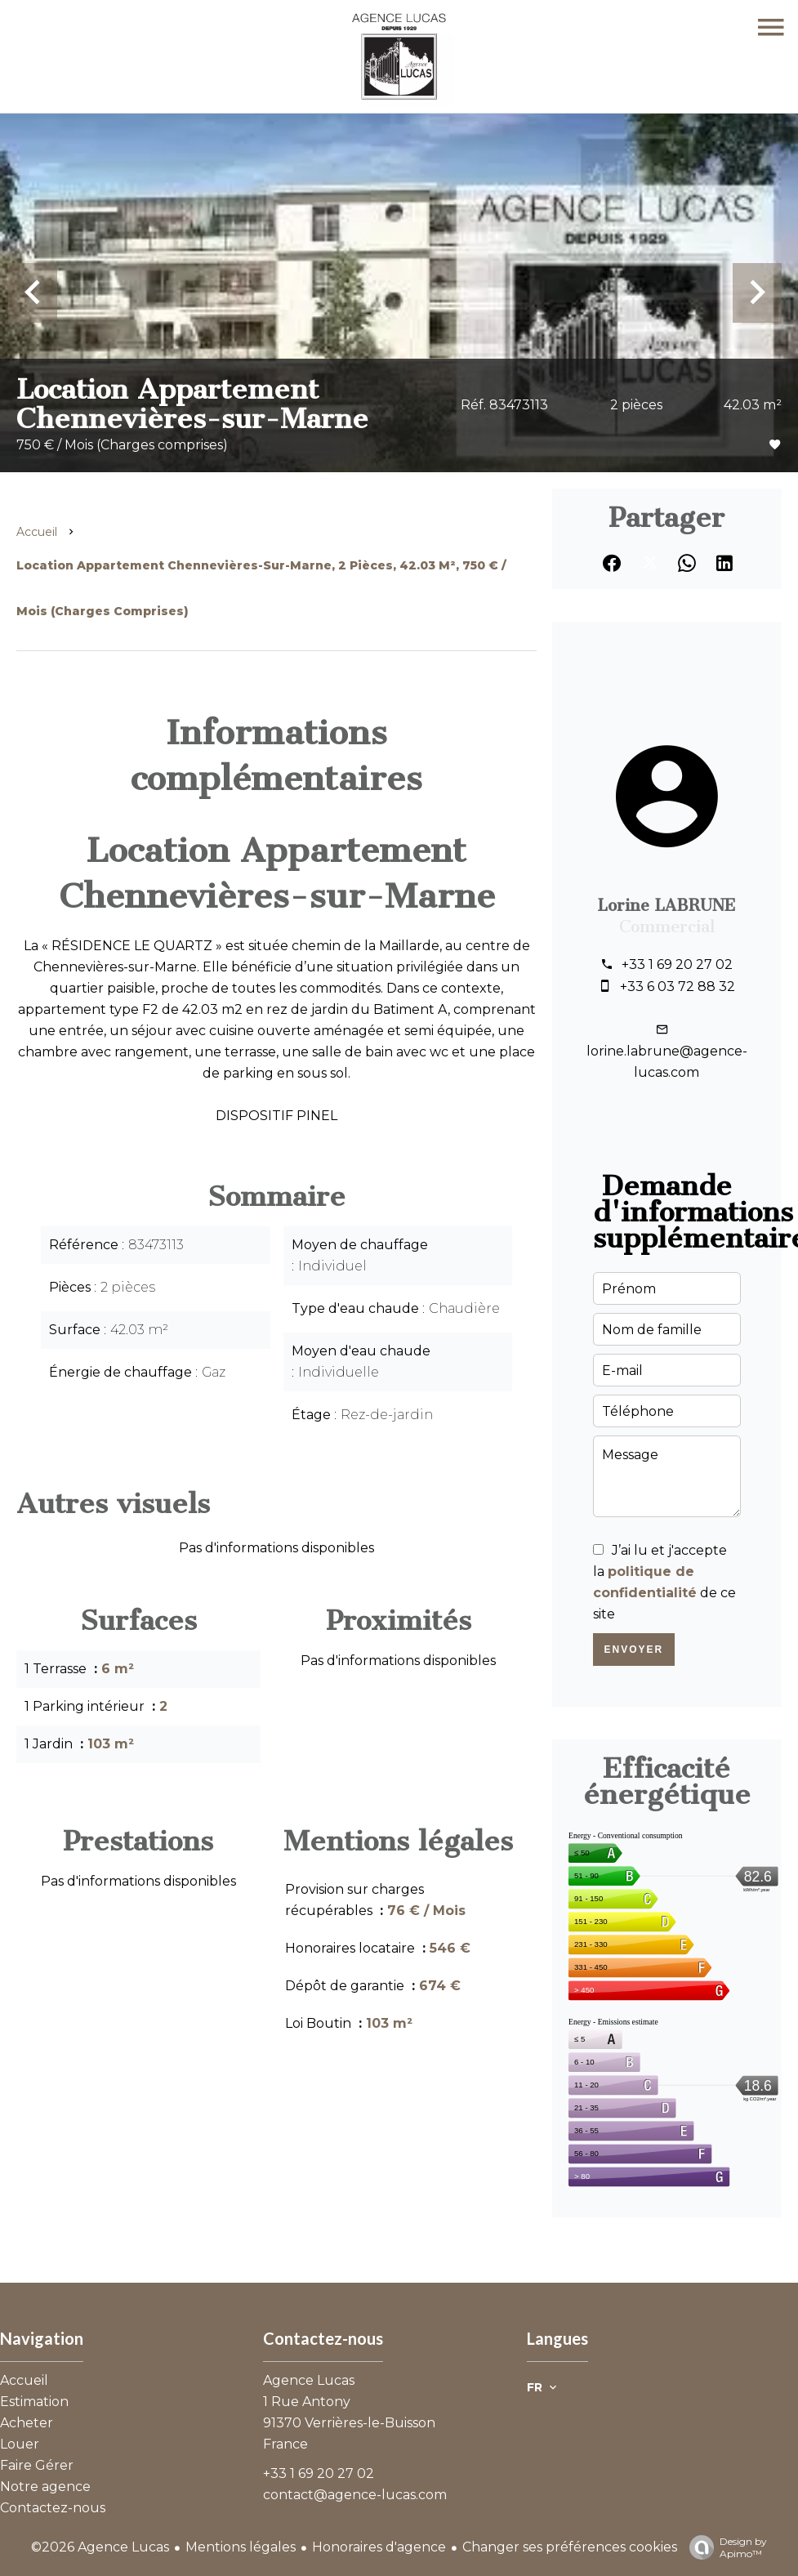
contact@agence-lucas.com (355, 2494)
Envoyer (634, 1649)
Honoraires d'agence (379, 2547)
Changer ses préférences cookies (569, 2547)
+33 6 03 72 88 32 (677, 986)
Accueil (36, 532)
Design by (724, 2547)
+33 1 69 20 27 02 (677, 964)
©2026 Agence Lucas (100, 2547)
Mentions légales (240, 2547)
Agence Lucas (308, 2380)
